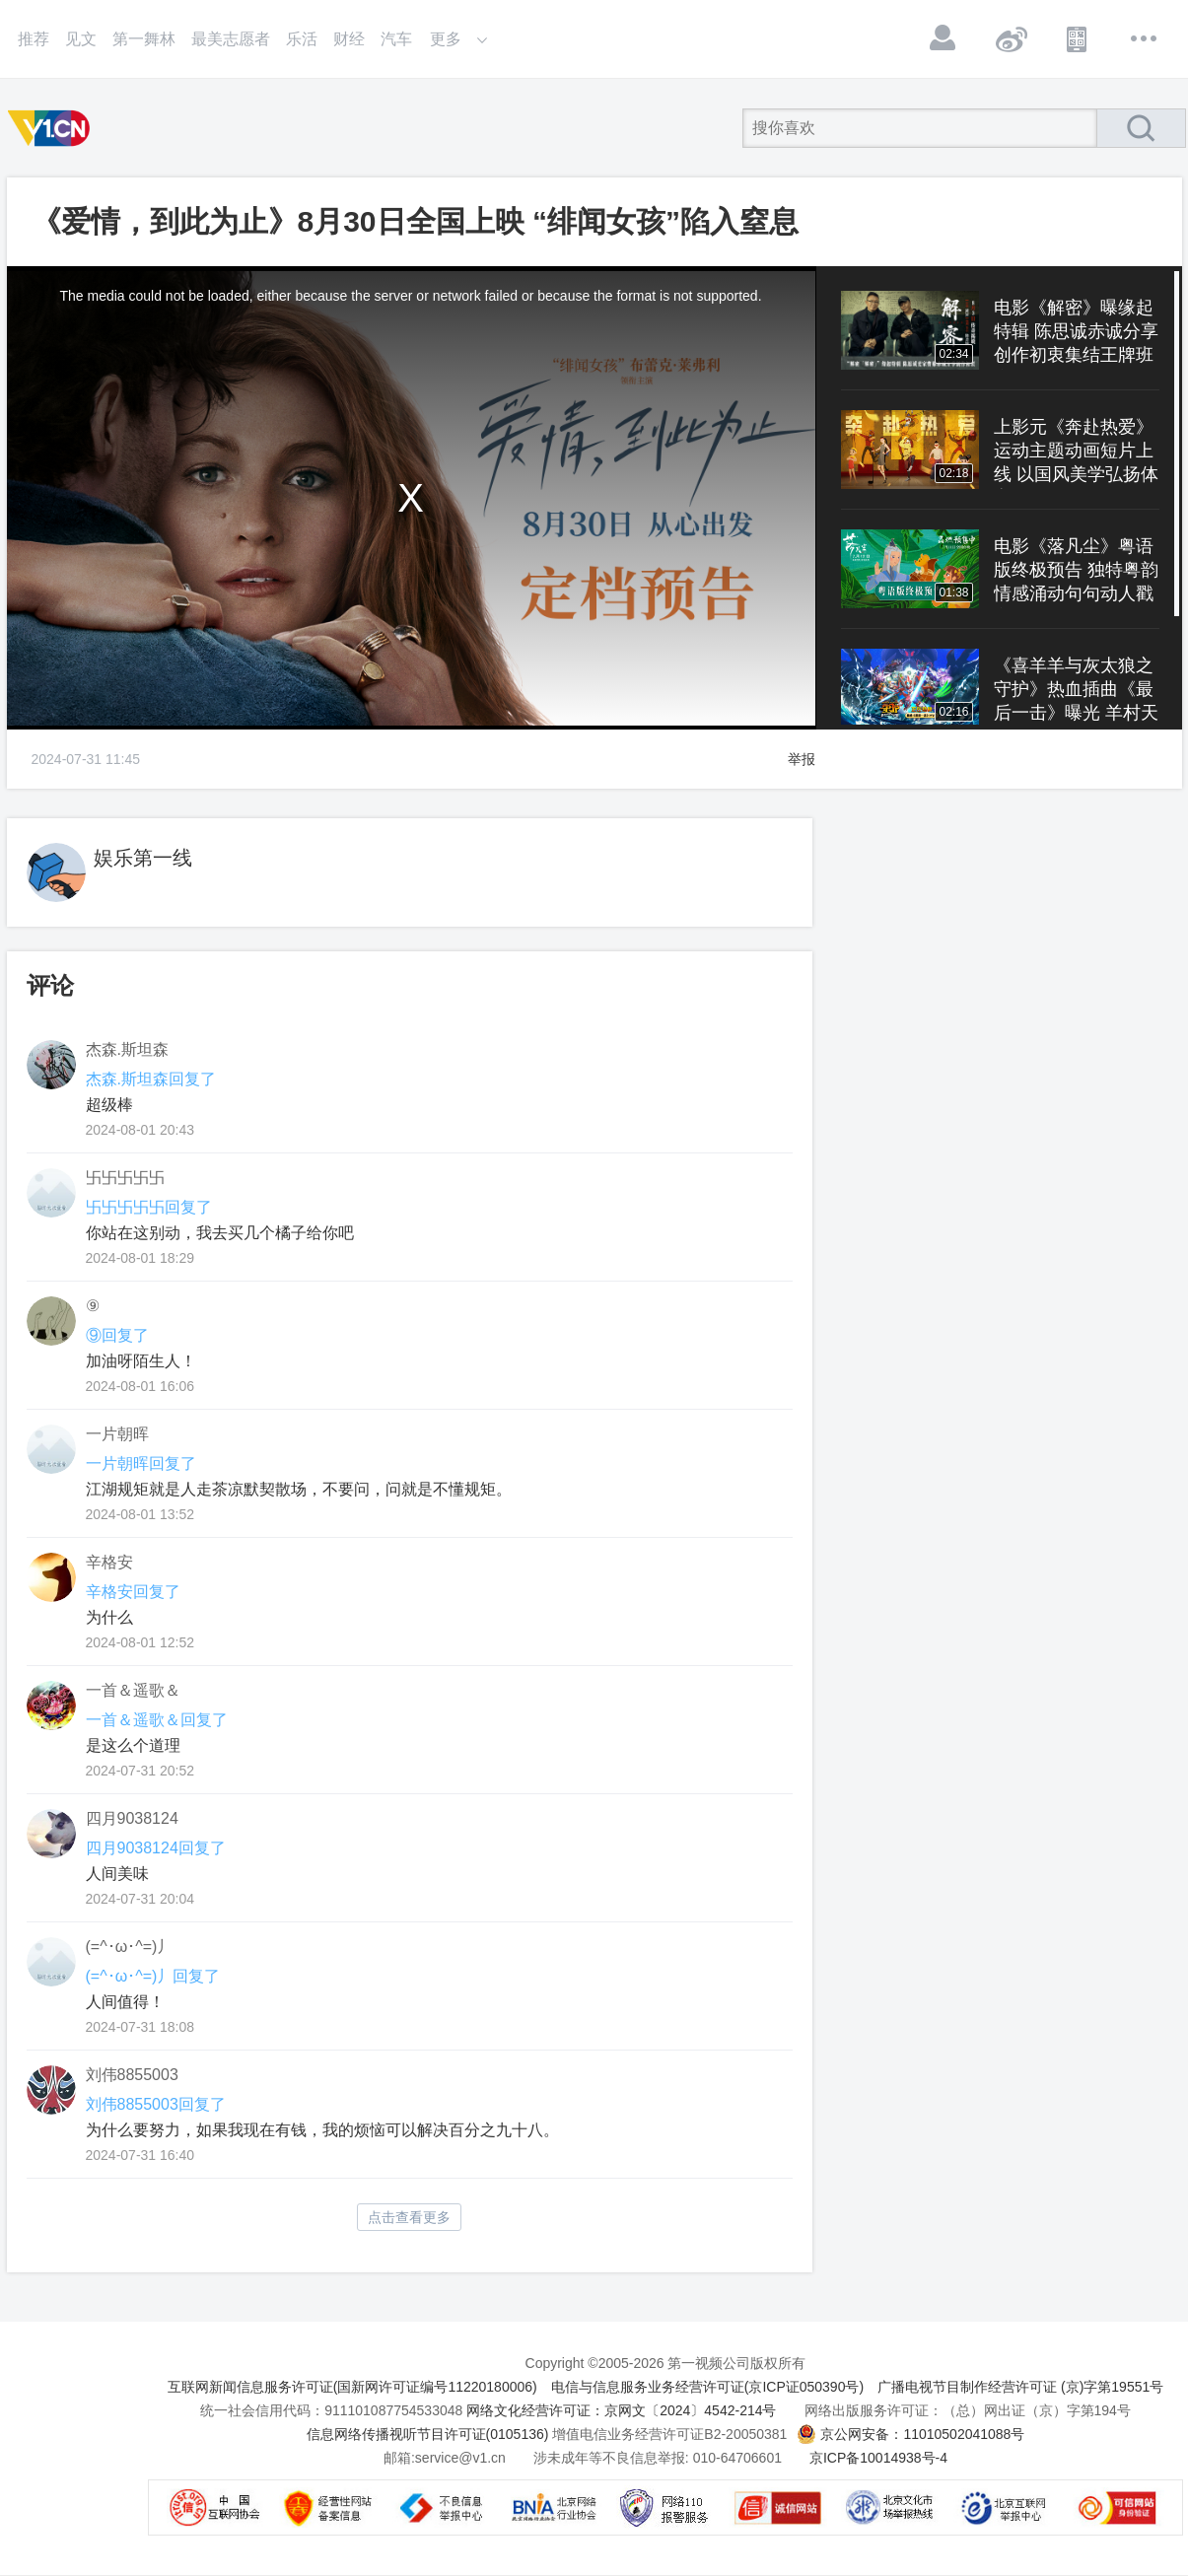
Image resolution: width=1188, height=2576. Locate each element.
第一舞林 (143, 39)
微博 (1010, 38)
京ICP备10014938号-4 (878, 2458)
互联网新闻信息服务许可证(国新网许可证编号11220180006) (352, 2387)
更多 (1144, 38)
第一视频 (52, 128)
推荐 (33, 39)
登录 (943, 38)
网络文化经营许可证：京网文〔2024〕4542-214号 (621, 2410)
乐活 (301, 39)
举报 (801, 759)
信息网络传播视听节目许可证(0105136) (428, 2434)
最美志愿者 (230, 39)
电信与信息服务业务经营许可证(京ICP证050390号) (707, 2387)
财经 (349, 39)
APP (1077, 38)
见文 (81, 39)
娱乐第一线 (143, 858)
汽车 (396, 39)
